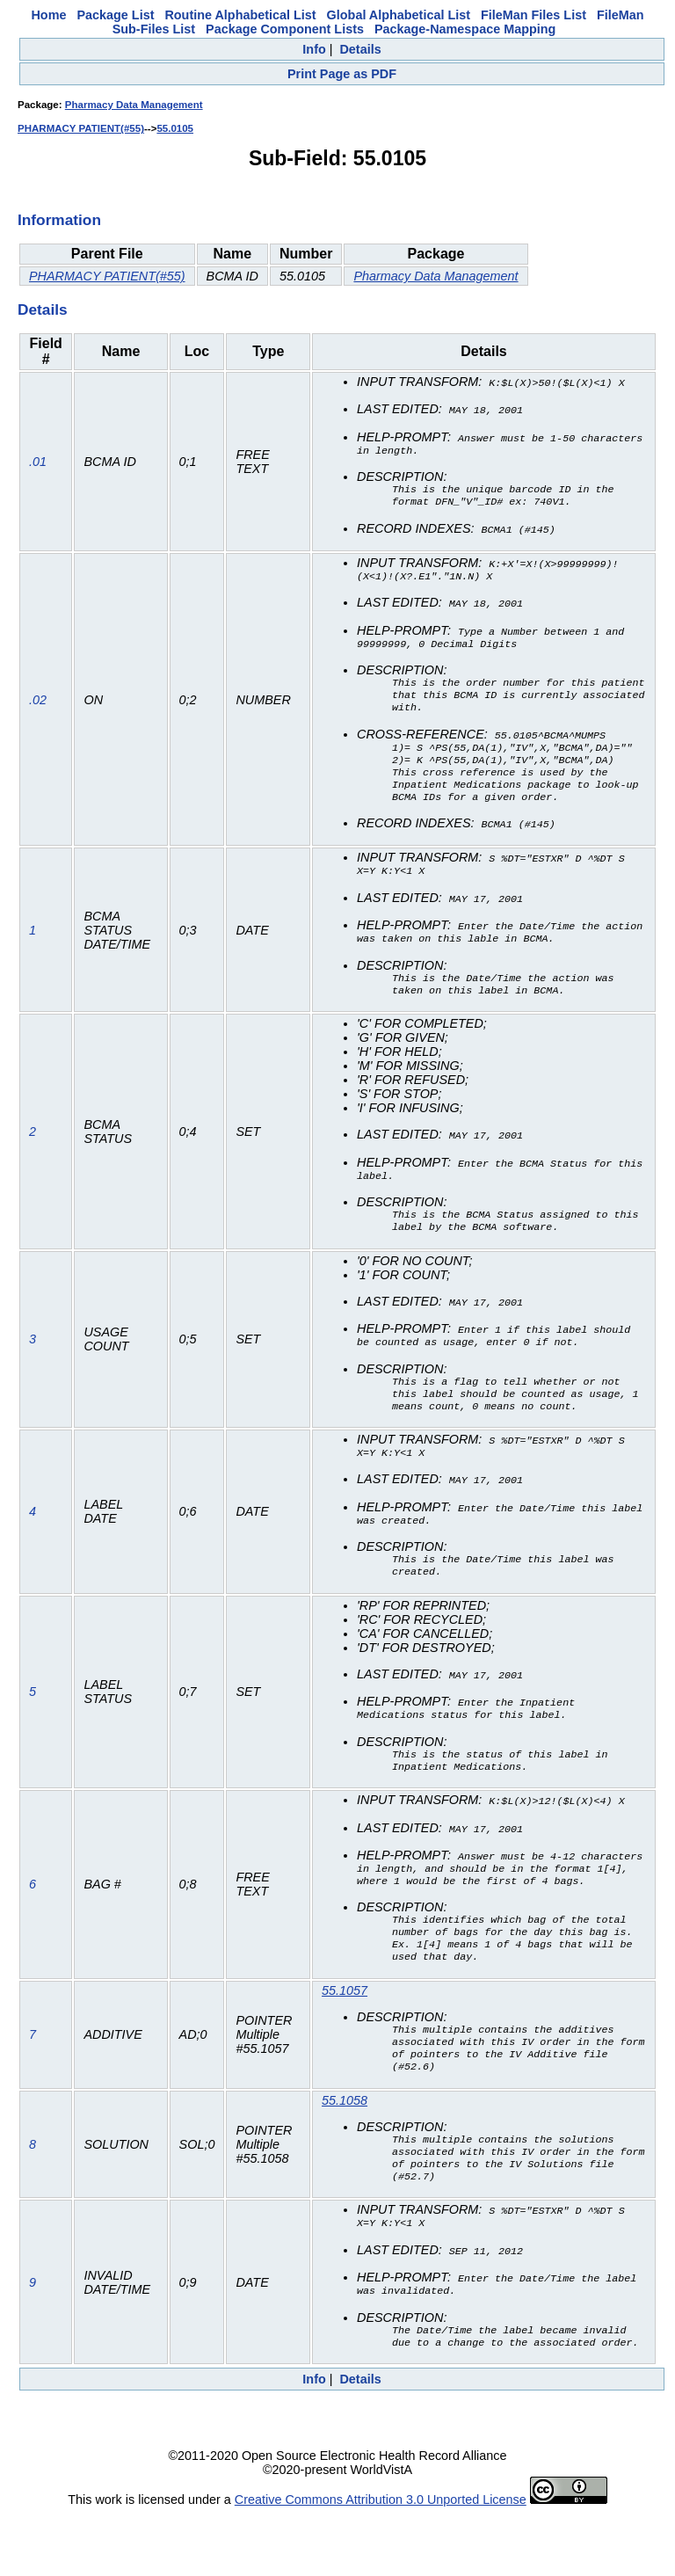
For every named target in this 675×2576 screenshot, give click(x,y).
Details (360, 49)
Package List (115, 15)
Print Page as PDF (341, 74)
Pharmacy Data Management (134, 104)
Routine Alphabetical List (240, 15)
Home (48, 15)
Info (313, 49)
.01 (38, 462)
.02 (38, 708)
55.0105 (174, 128)
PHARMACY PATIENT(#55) (81, 128)
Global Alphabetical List (398, 15)
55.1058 (344, 2151)
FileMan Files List (533, 15)
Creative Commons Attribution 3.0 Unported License (380, 2562)
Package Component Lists (285, 29)
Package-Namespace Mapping (464, 29)
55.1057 (344, 2034)
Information (59, 220)
